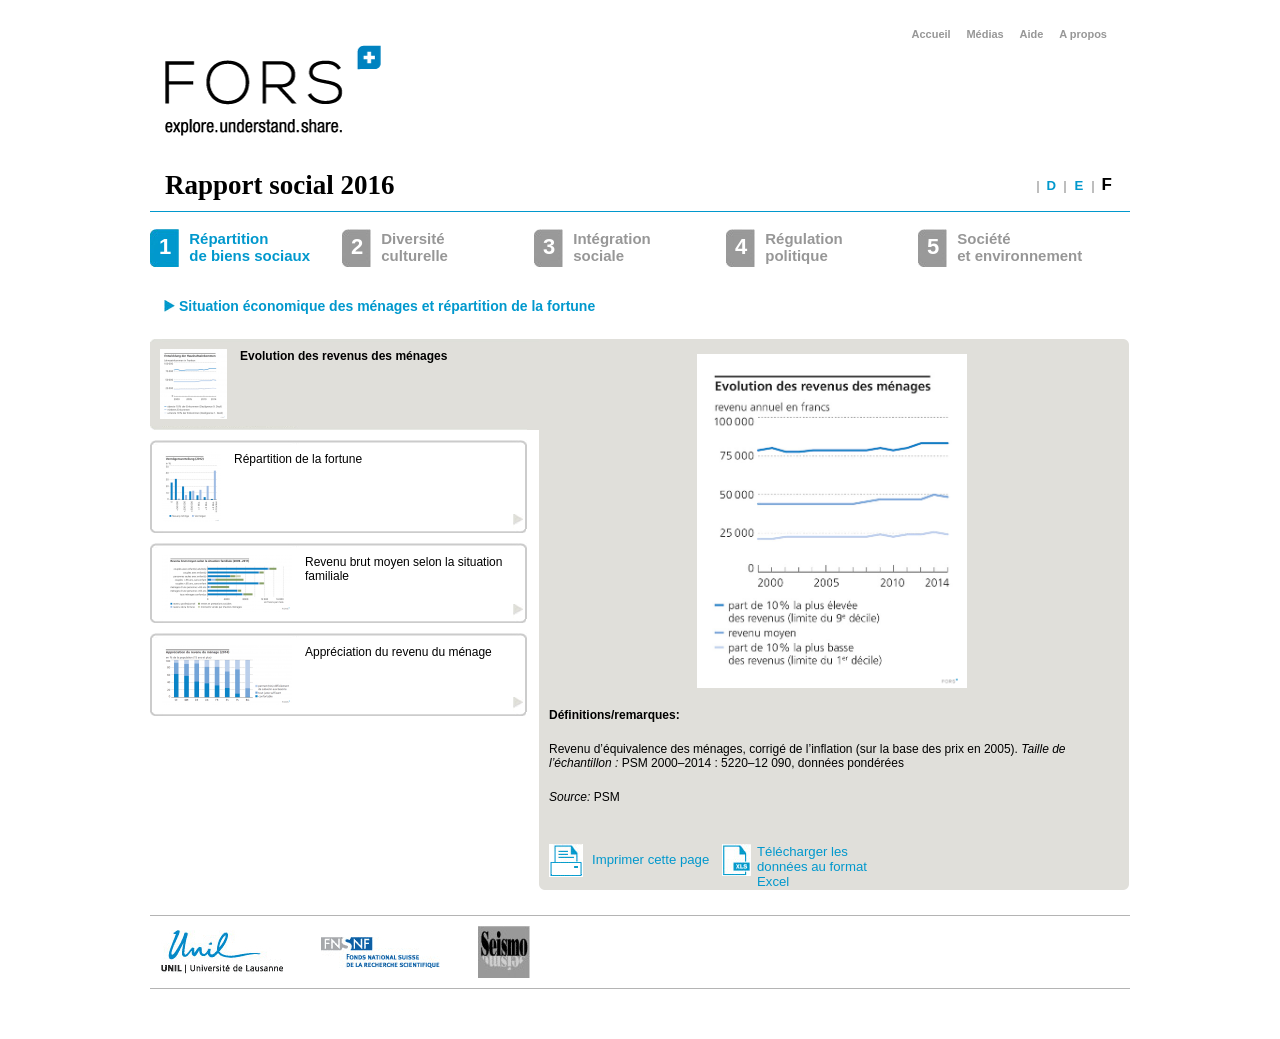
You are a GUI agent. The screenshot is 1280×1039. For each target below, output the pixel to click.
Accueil (931, 34)
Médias (984, 34)
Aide (1032, 34)
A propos (1083, 34)
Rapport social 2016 (280, 185)
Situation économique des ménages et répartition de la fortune (387, 306)
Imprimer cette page (650, 859)
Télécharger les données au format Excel (812, 862)
